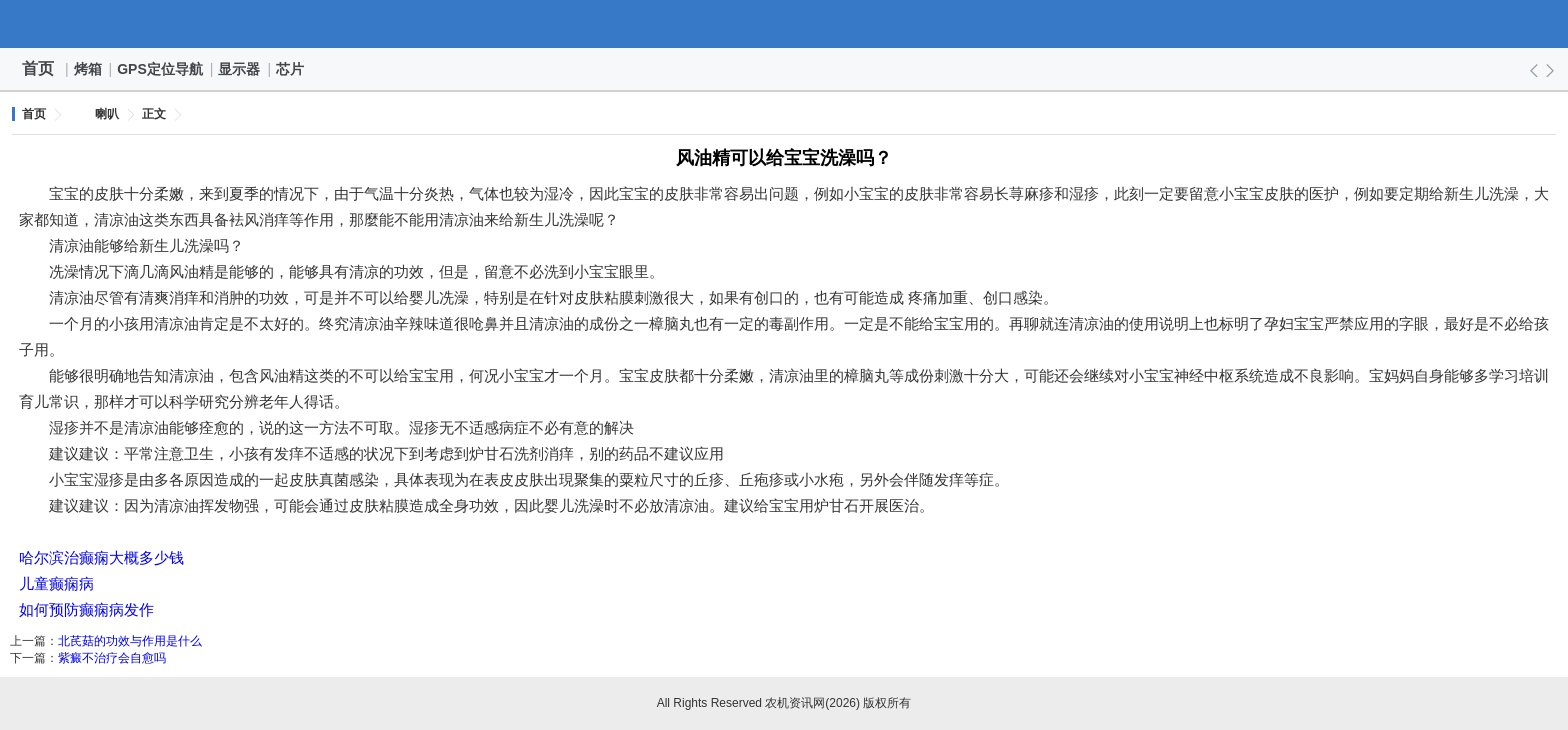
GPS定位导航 (161, 69)
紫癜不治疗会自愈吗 (112, 658)
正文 (154, 114)
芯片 (291, 69)
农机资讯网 (784, 24)
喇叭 (107, 114)
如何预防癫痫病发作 (86, 609)
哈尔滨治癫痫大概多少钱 (101, 557)
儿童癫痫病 (56, 583)
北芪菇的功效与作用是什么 (130, 641)
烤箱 (89, 69)
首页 (38, 68)
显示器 (240, 69)
